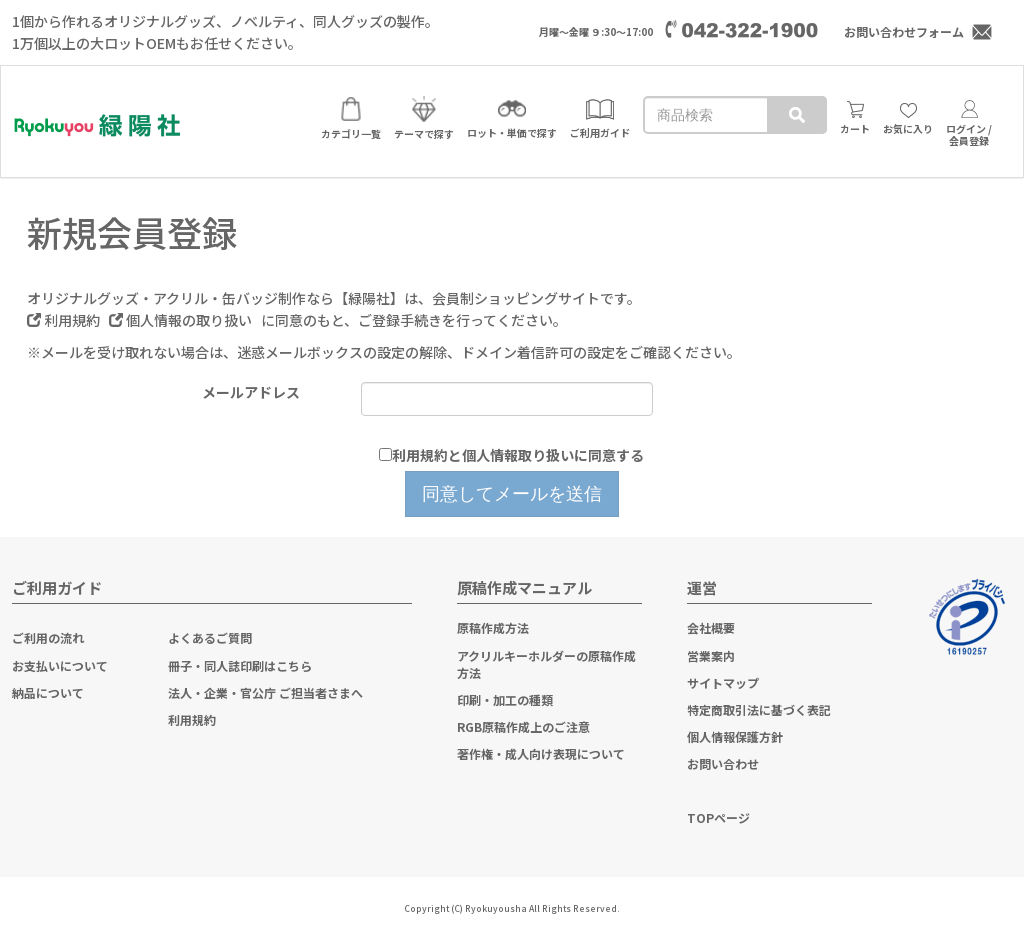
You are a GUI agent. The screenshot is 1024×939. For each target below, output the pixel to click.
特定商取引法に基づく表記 (759, 709)
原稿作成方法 (493, 627)
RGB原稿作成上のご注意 (523, 726)
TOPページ (718, 817)
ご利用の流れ (48, 637)
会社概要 (711, 627)
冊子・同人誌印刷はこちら (240, 665)
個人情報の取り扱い (182, 320)
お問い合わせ (723, 763)
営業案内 (711, 655)
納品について (48, 692)
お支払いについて (60, 665)
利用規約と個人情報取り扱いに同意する (518, 455)
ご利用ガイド (57, 587)
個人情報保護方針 (735, 736)
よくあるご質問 (210, 637)
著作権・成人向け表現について (541, 753)
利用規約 (65, 320)
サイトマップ (723, 682)
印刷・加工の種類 (505, 699)
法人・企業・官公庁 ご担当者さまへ (265, 692)
